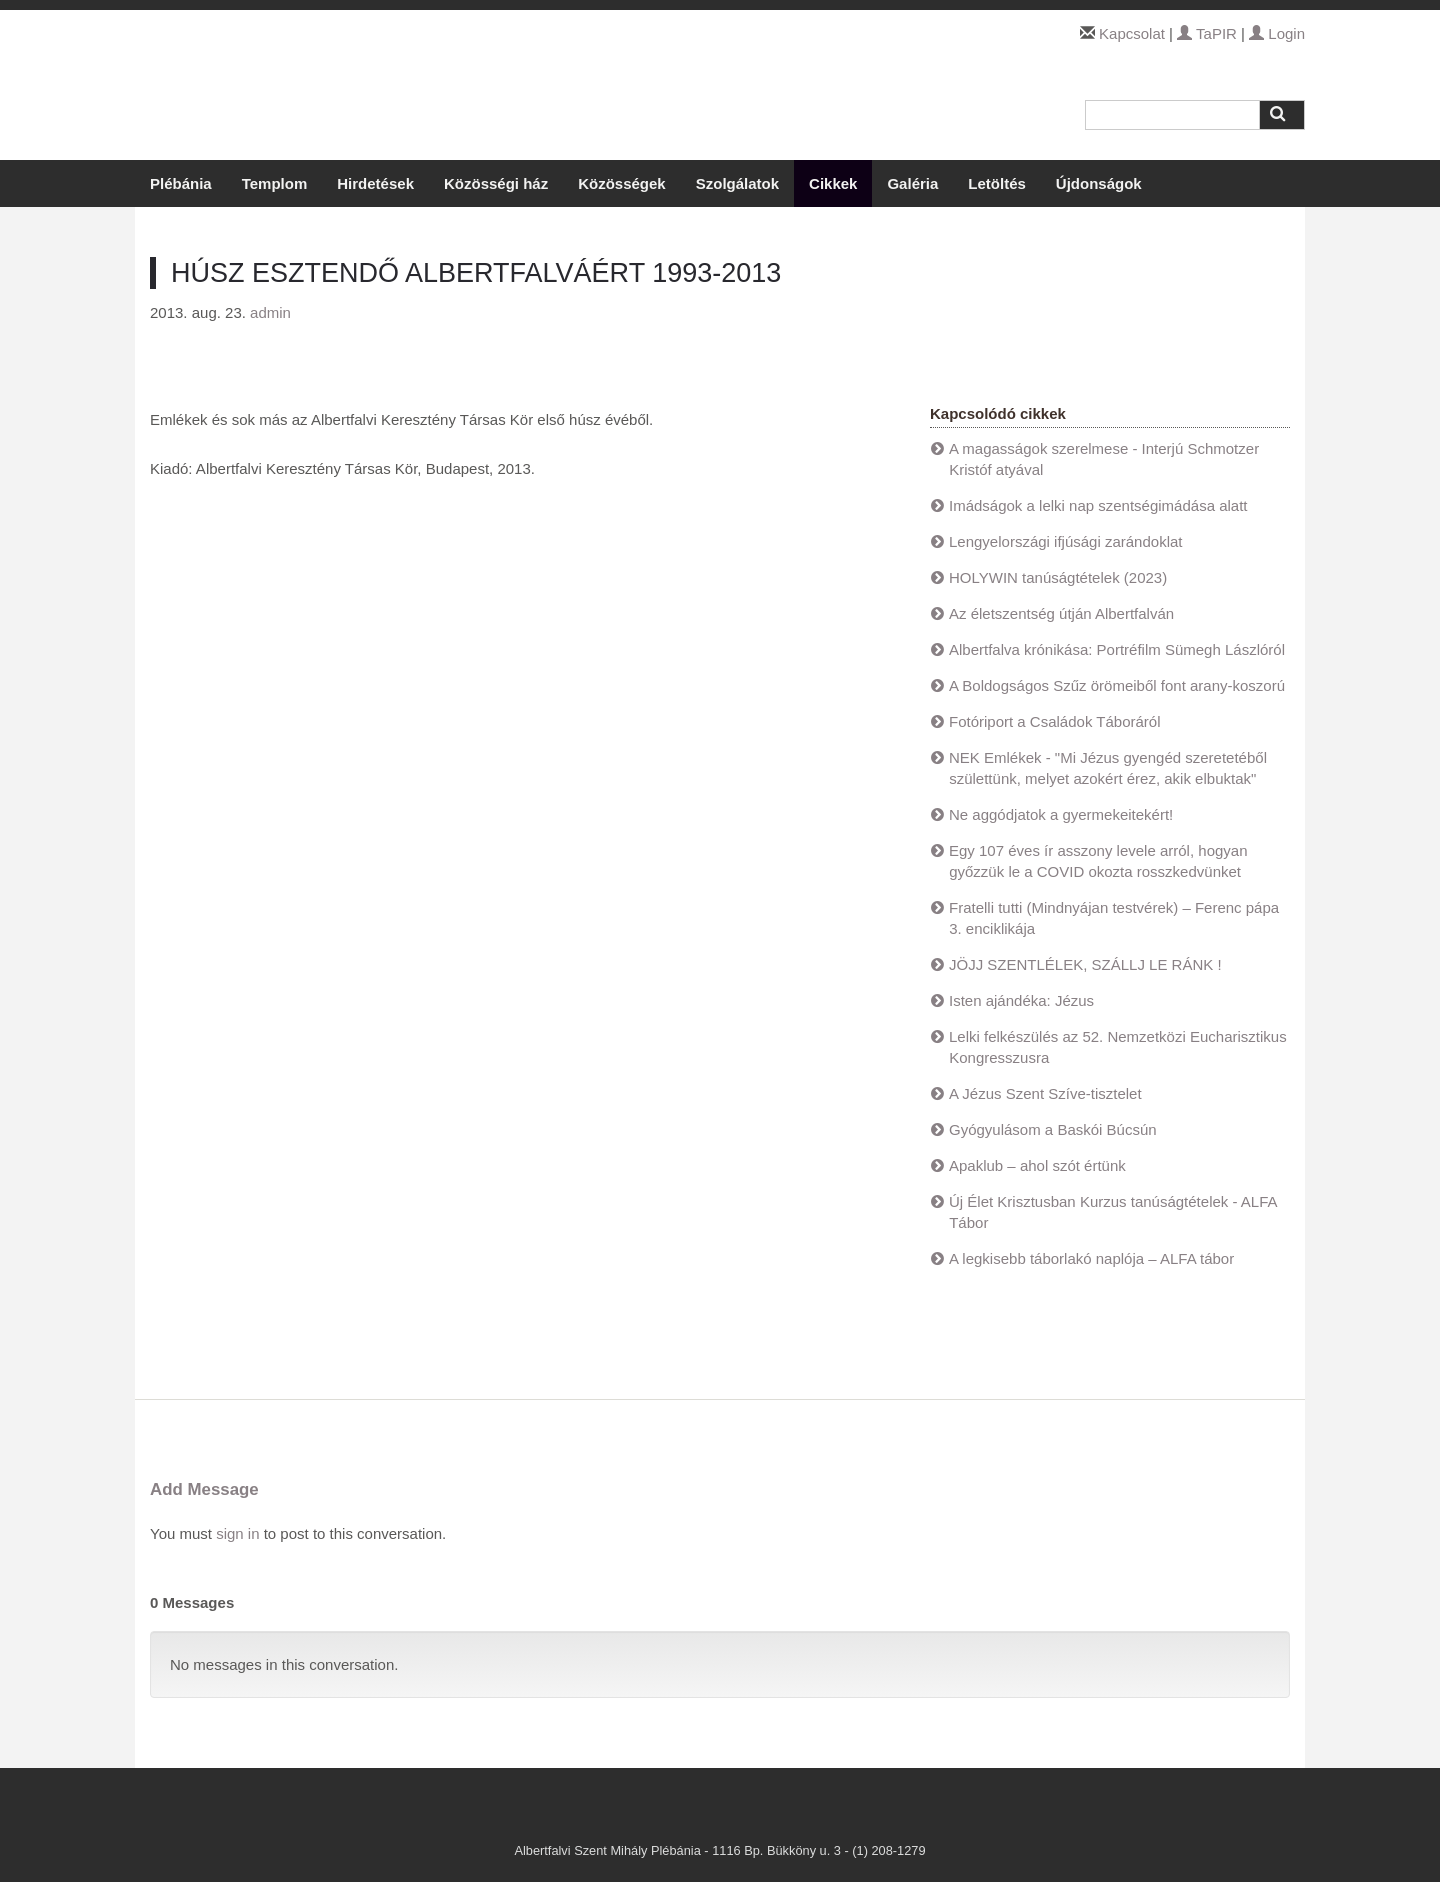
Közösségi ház (496, 183)
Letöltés (997, 183)
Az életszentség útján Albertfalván (1061, 613)
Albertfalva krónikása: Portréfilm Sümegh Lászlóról (1117, 649)
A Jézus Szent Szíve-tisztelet (1045, 1093)
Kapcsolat (1132, 33)
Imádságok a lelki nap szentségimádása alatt (1098, 505)
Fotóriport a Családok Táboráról (1055, 721)
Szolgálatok (737, 183)
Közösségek (622, 183)
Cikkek (833, 183)
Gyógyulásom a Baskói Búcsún (1053, 1129)
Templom (275, 183)
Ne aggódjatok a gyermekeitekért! (1061, 814)
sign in (237, 1533)
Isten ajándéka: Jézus (1021, 1000)
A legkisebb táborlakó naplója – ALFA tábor (1091, 1258)
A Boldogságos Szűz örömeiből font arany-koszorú (1117, 685)
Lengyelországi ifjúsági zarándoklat (1065, 541)
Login (1277, 33)
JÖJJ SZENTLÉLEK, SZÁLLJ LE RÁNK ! (1085, 964)
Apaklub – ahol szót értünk (1037, 1165)
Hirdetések (375, 183)
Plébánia (181, 183)
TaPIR (1207, 33)
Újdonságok (1099, 183)
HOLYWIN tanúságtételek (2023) (1058, 577)
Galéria (912, 183)
